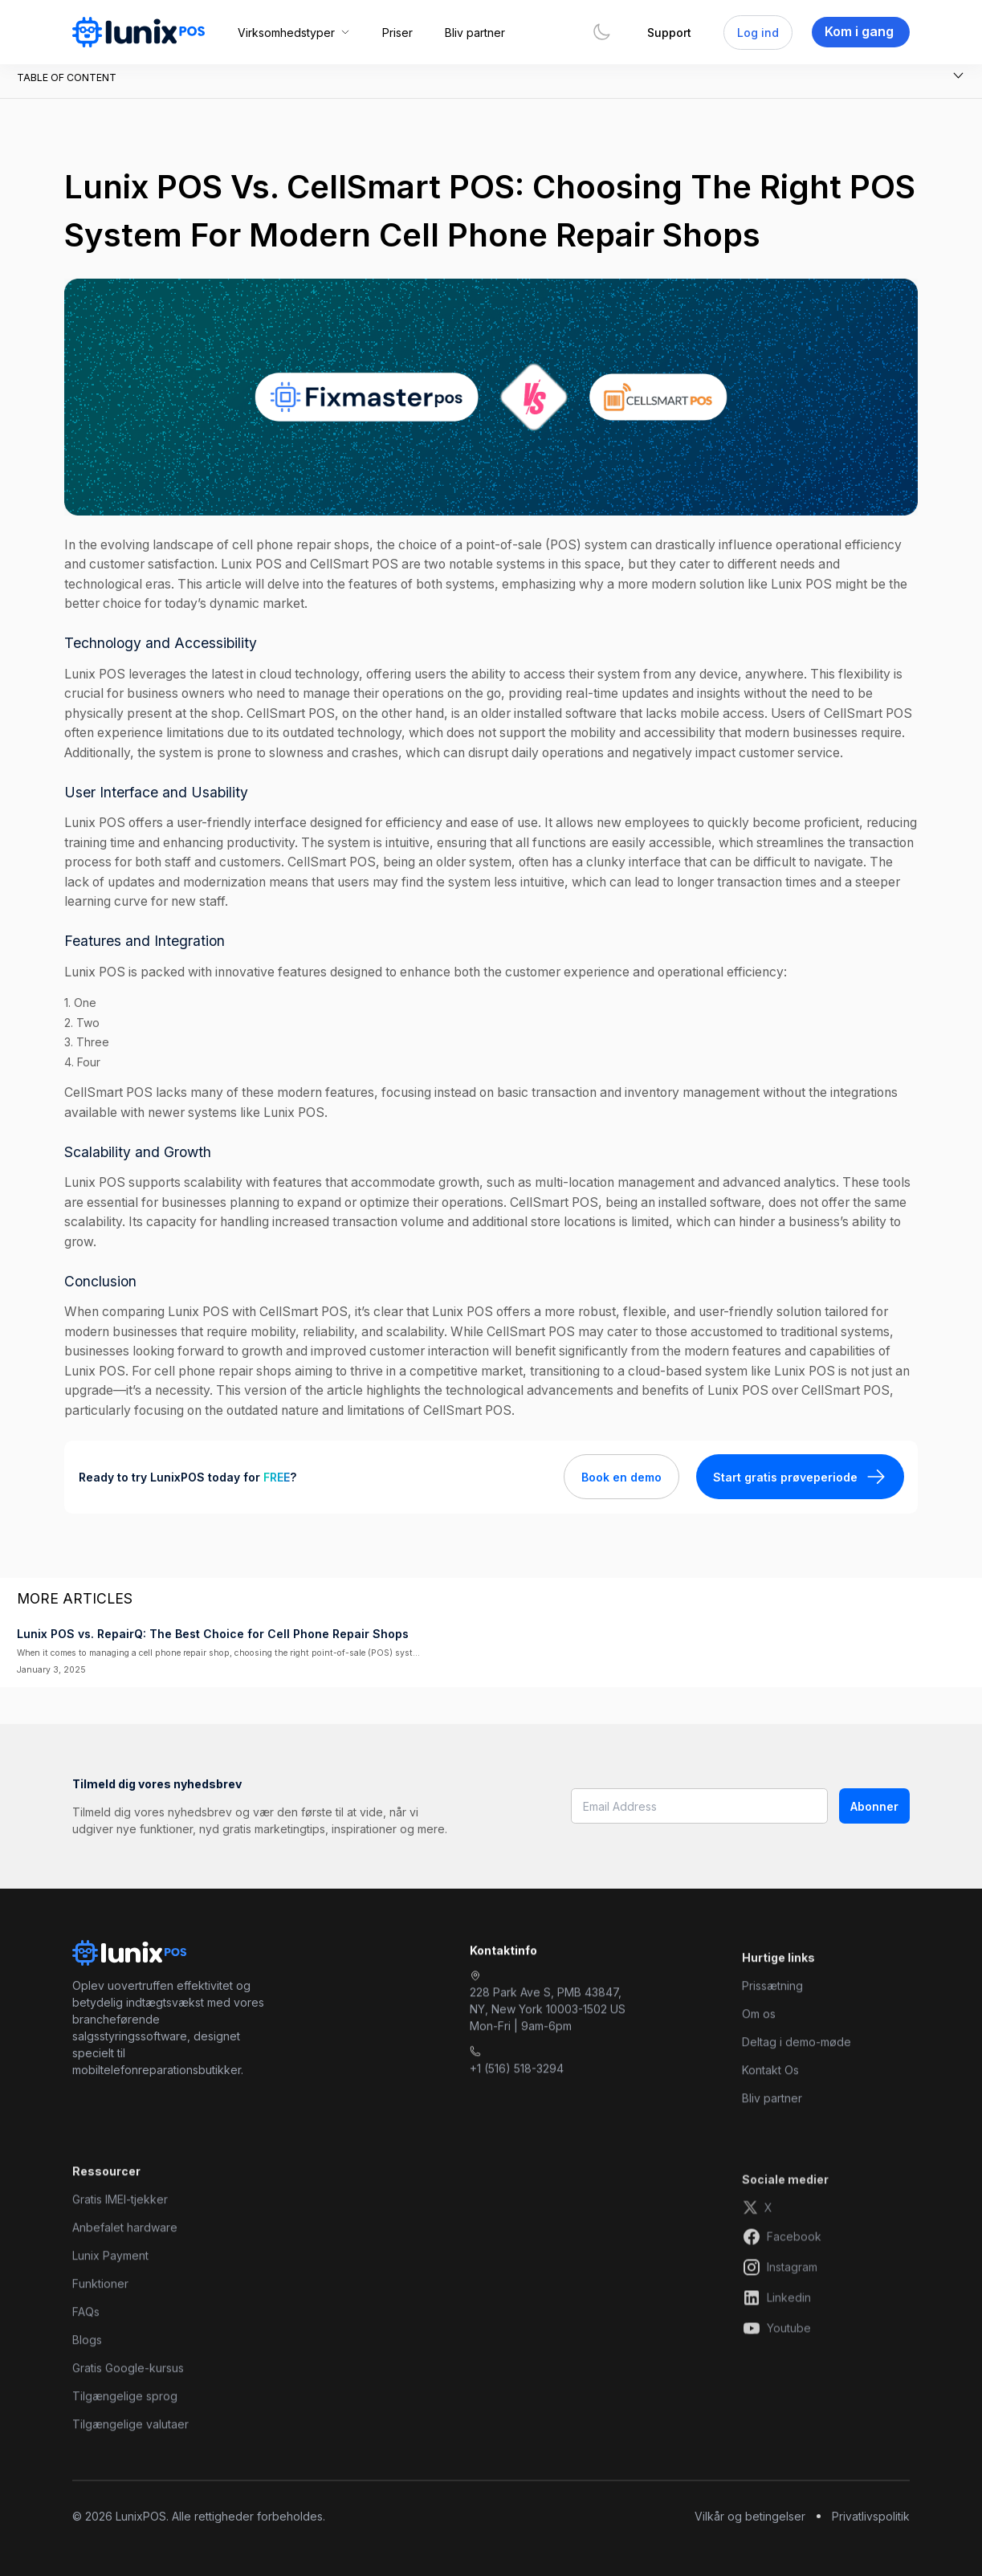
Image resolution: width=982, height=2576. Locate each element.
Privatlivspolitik (871, 2516)
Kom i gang (859, 31)
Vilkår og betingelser (750, 2516)
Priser (397, 32)
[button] (294, 32)
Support (669, 32)
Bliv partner (475, 32)
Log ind (758, 32)
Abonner (874, 1806)
